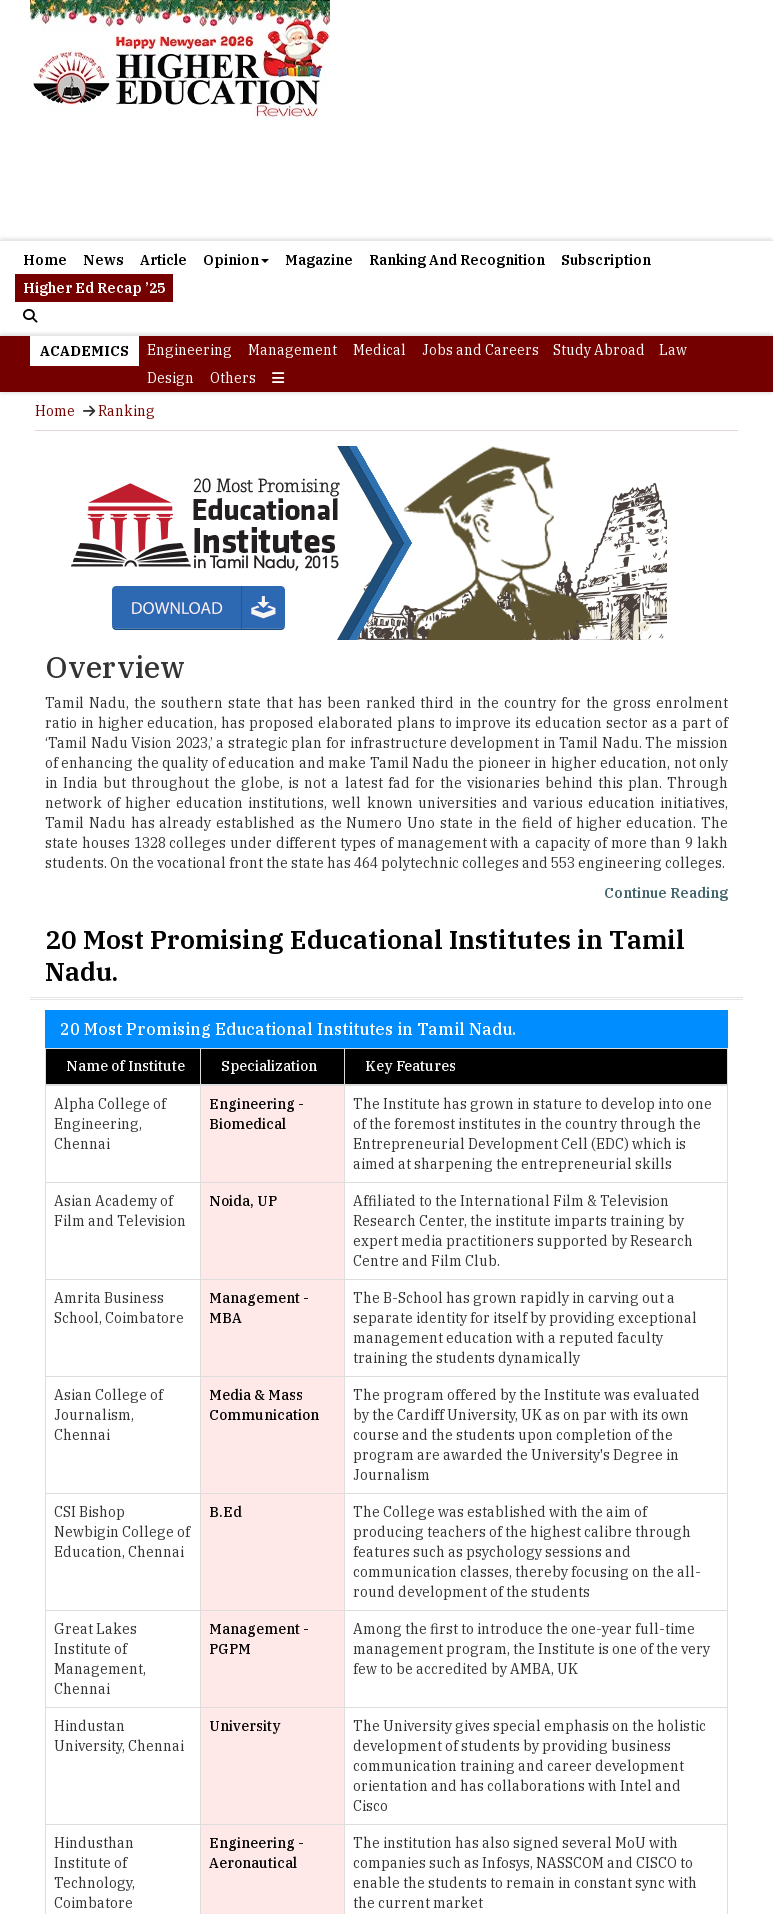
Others (233, 378)
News (103, 260)
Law (673, 350)
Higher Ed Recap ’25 (94, 288)
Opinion (236, 260)
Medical (379, 350)
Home (45, 260)
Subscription (606, 260)
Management (292, 350)
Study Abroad (599, 350)
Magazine (319, 260)
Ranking (126, 411)
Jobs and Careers (480, 350)
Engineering (189, 350)
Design (170, 378)
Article (163, 260)
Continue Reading (666, 893)
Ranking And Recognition (457, 260)
